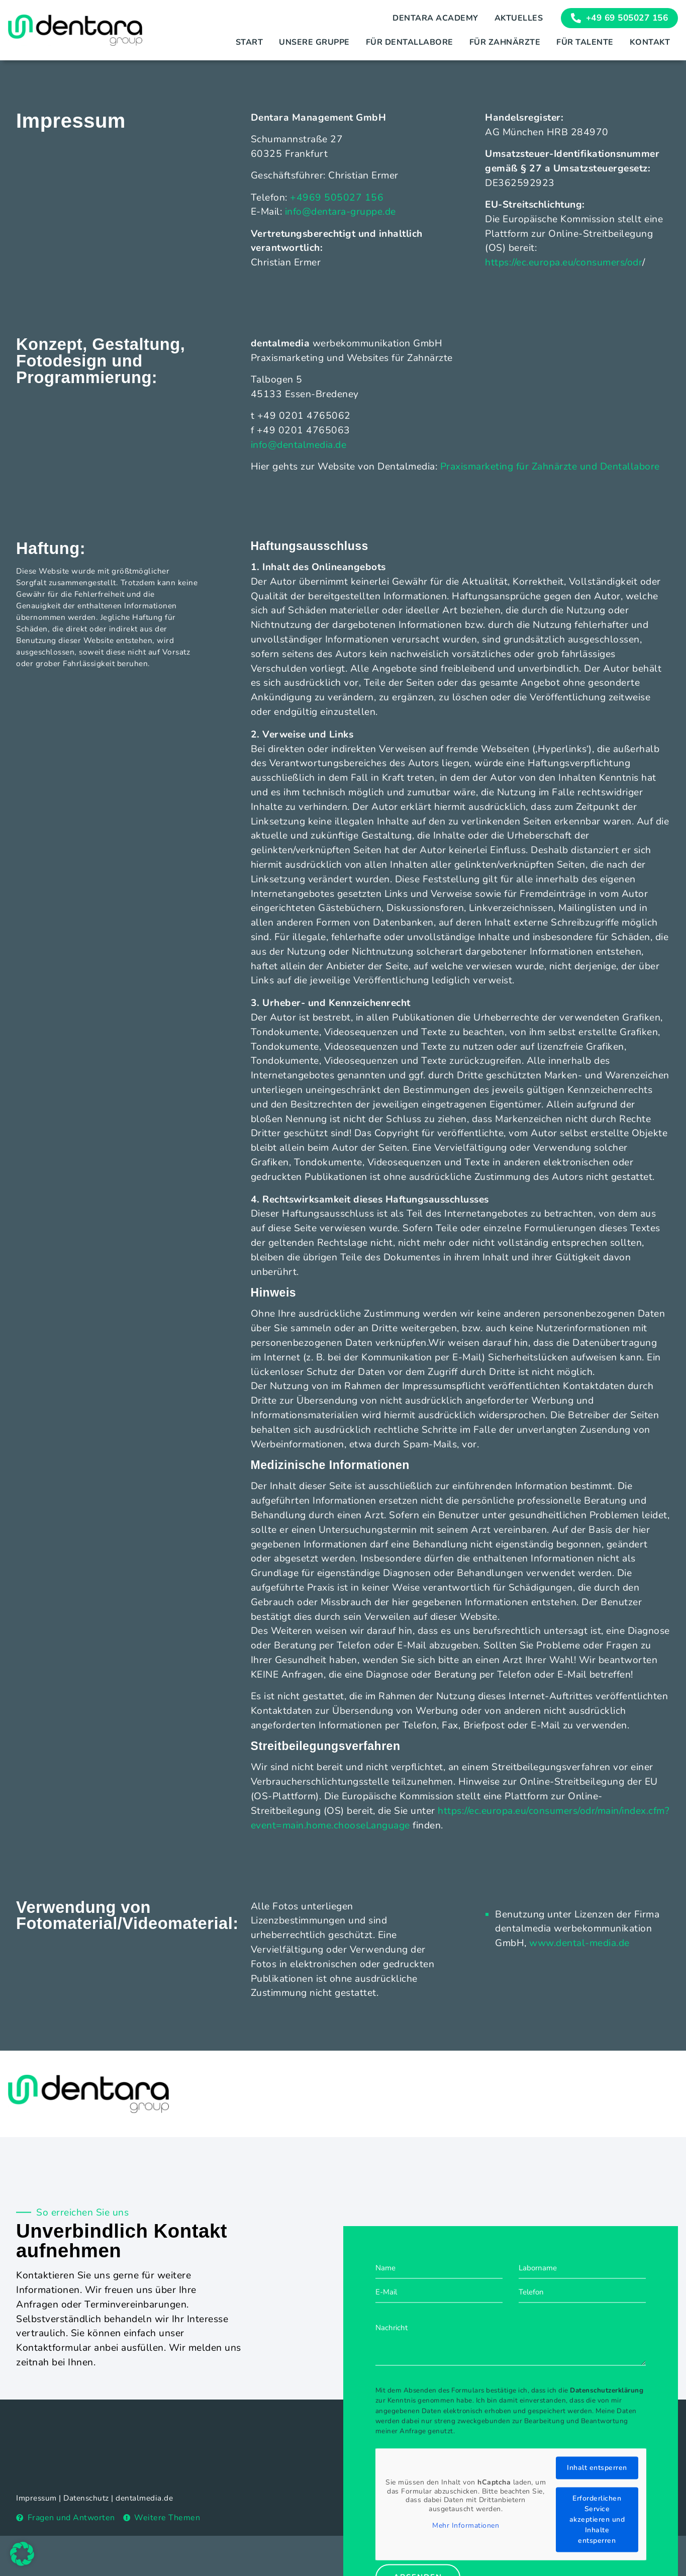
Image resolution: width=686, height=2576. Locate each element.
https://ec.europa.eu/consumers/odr (563, 262)
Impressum (36, 2498)
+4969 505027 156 (336, 197)
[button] (22, 2554)
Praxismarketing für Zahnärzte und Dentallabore (550, 466)
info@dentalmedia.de (299, 444)
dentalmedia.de (144, 2498)
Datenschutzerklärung (606, 2499)
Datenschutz (86, 2498)
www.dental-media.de (579, 1943)
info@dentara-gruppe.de (340, 211)
